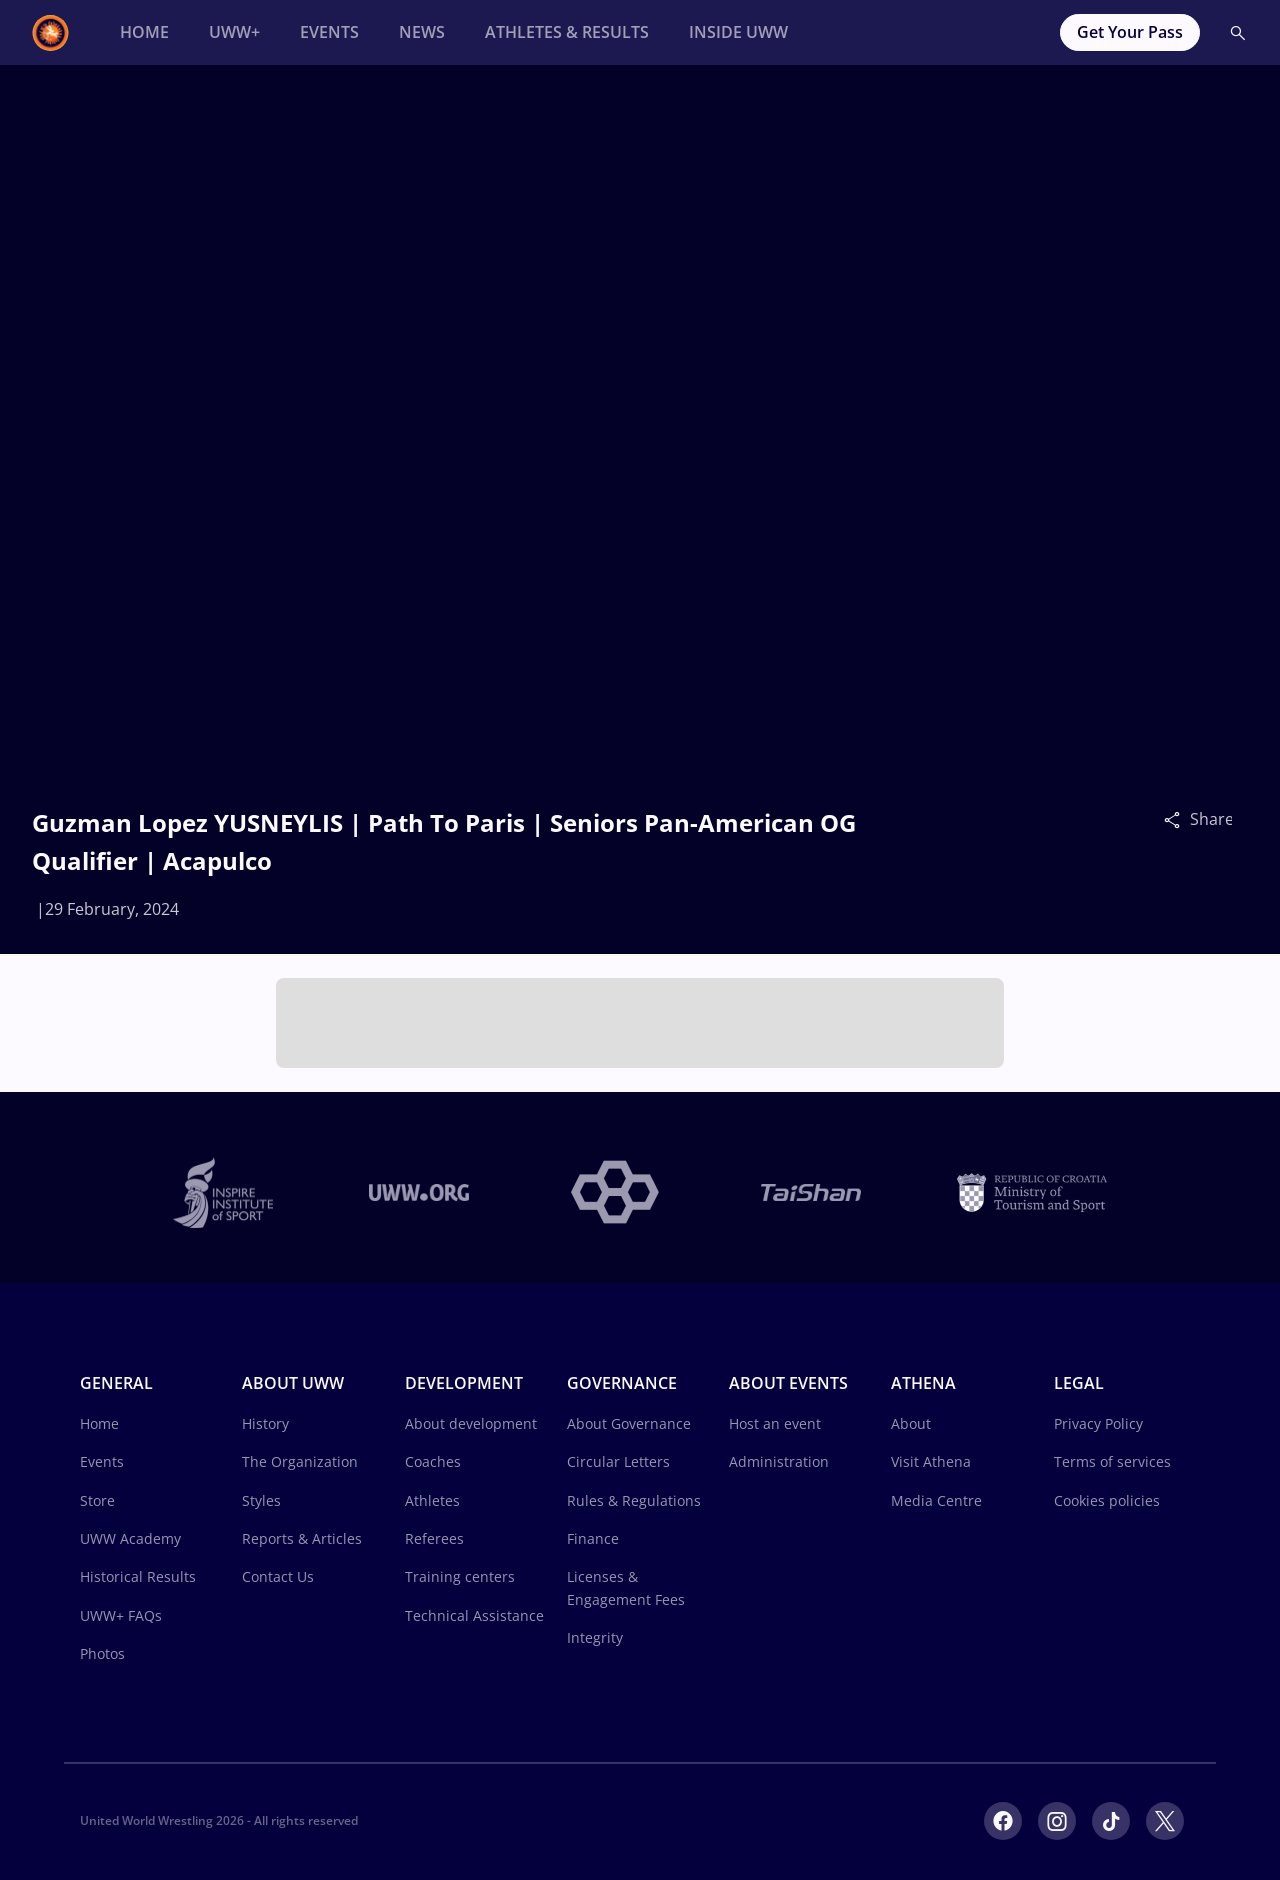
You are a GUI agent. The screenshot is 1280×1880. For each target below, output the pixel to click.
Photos (102, 1653)
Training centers (460, 1576)
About (911, 1423)
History (265, 1423)
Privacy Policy (1098, 1423)
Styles (261, 1500)
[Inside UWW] (738, 32)
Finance (593, 1538)
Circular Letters (618, 1461)
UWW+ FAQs (121, 1615)
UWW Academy (130, 1538)
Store (97, 1500)
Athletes (432, 1500)
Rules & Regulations (634, 1500)
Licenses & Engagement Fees (626, 1587)
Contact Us (278, 1576)
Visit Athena (931, 1461)
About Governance (629, 1423)
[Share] (1177, 819)
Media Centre (936, 1500)
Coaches (433, 1461)
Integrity (595, 1637)
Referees (434, 1538)
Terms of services (1112, 1461)
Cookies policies (1107, 1500)
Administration (779, 1461)
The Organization (300, 1461)
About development (471, 1423)
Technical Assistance (474, 1615)
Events (102, 1461)
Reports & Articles (302, 1538)
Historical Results (138, 1576)
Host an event (775, 1423)
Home (99, 1423)
